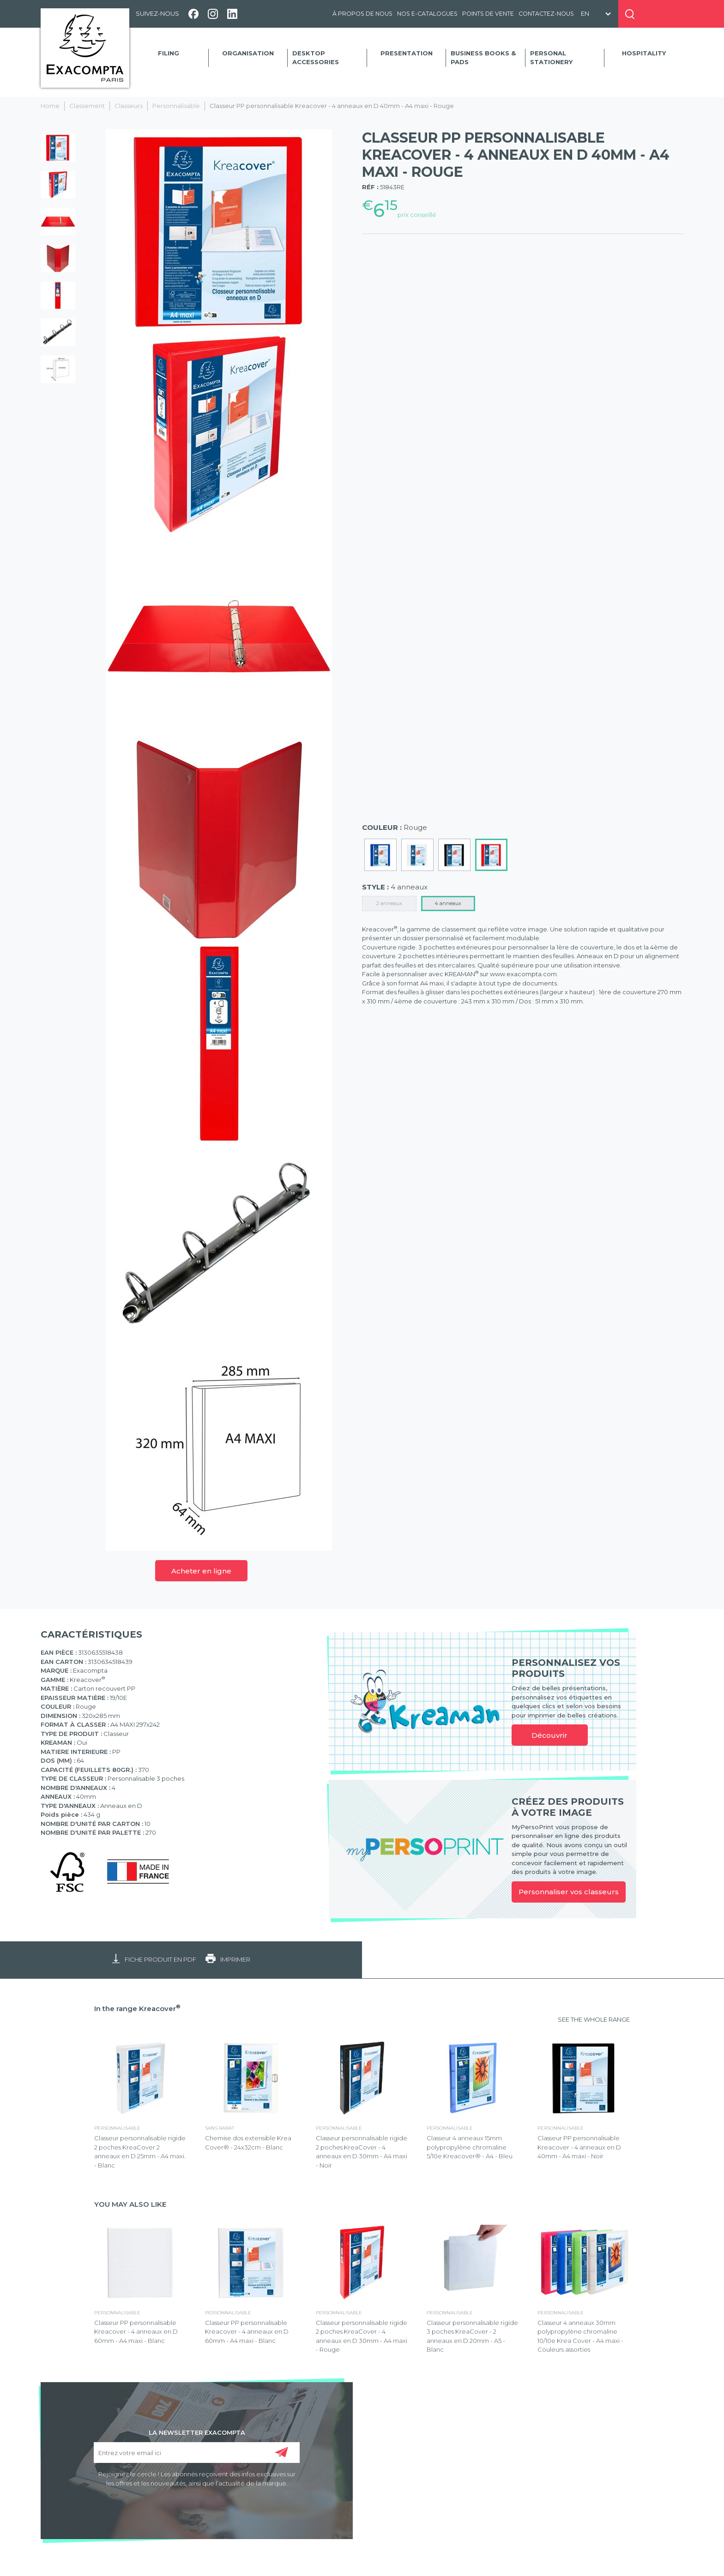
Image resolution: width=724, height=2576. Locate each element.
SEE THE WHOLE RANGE (594, 2019)
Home (50, 105)
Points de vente (488, 13)
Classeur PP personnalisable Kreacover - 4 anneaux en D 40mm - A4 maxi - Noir (579, 2147)
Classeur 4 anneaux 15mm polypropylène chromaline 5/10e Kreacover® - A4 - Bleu (470, 2147)
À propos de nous (362, 13)
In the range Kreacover (137, 2008)
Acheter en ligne (201, 1571)
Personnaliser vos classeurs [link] (569, 1891)
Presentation (406, 53)
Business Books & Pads (483, 57)
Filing (168, 53)
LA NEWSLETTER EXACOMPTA (197, 2432)
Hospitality (644, 53)
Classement (87, 105)
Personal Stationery (551, 57)
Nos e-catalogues (427, 13)
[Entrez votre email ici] (197, 2452)
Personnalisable (176, 105)
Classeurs (129, 105)
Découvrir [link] (549, 1735)
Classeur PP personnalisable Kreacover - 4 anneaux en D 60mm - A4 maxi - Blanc (136, 2331)
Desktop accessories (315, 57)
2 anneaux (389, 903)
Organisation (248, 53)
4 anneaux (447, 903)
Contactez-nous (546, 13)
